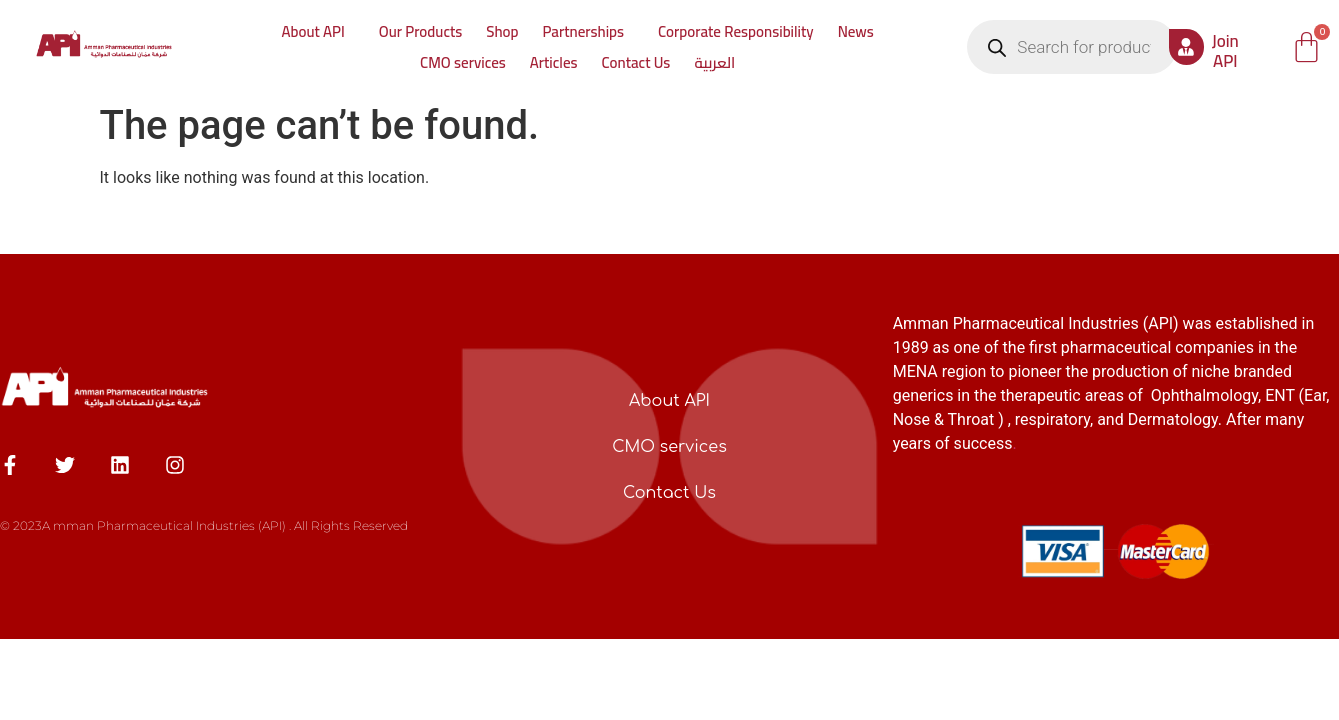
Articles (554, 62)
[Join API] (1187, 47)
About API (312, 31)
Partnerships (583, 31)
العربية (714, 62)
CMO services (463, 62)
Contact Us (636, 62)
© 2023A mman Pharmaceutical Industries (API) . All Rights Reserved (204, 525)
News (856, 31)
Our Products (420, 31)
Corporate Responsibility (736, 31)
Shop (502, 31)
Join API (1225, 51)
